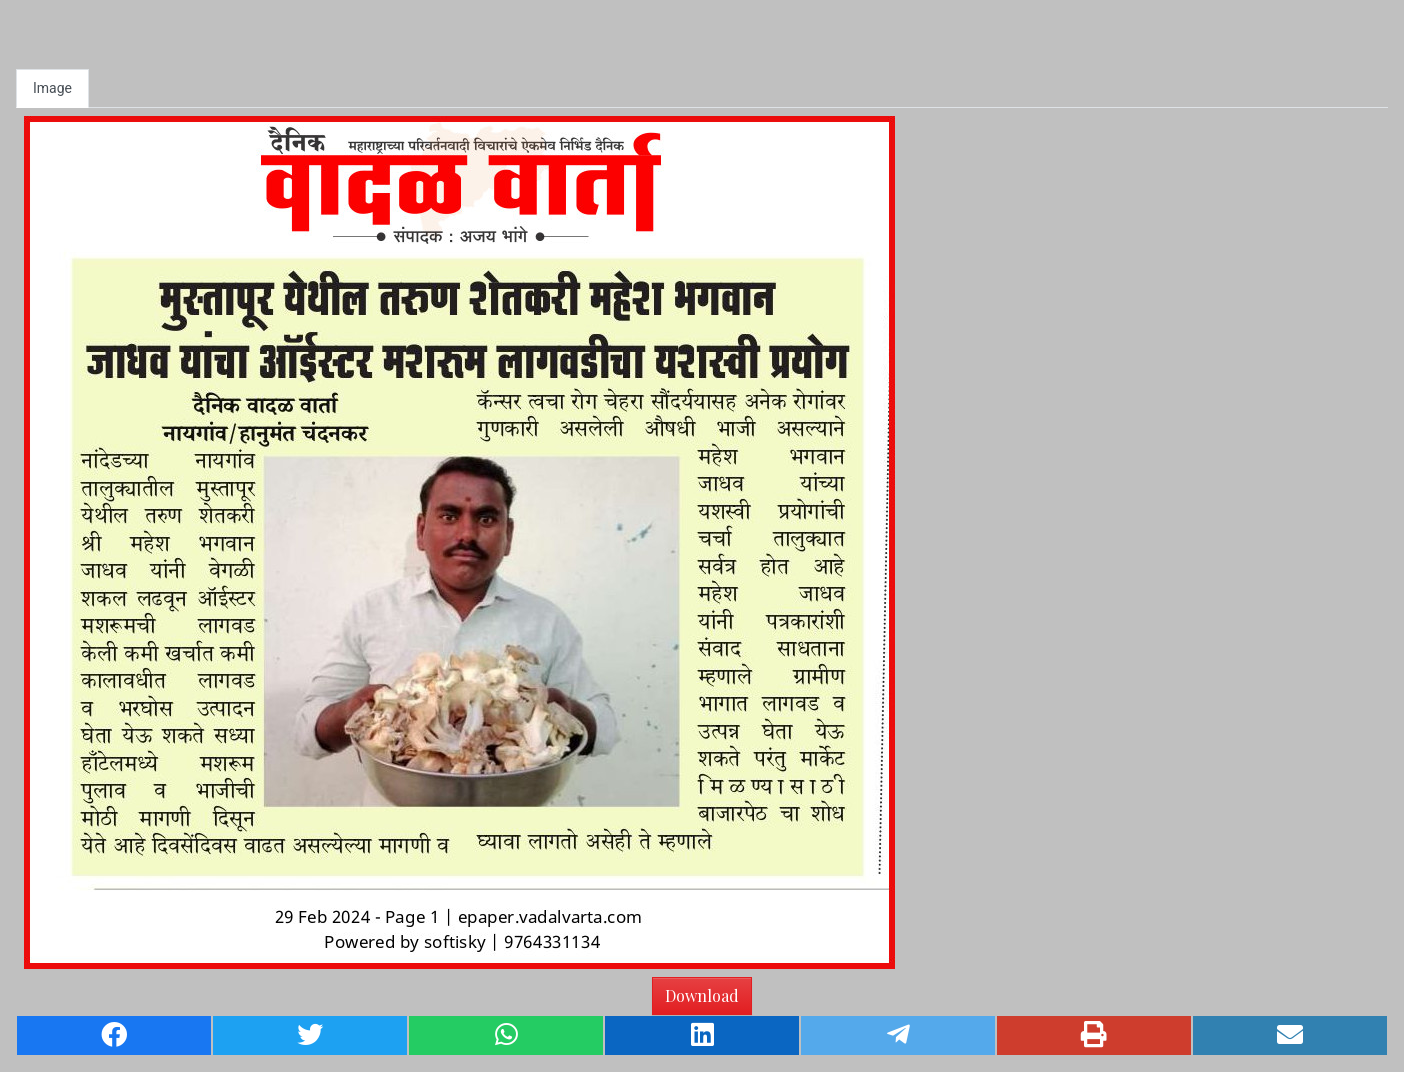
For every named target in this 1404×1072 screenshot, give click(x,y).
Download (702, 995)
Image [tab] (52, 88)
